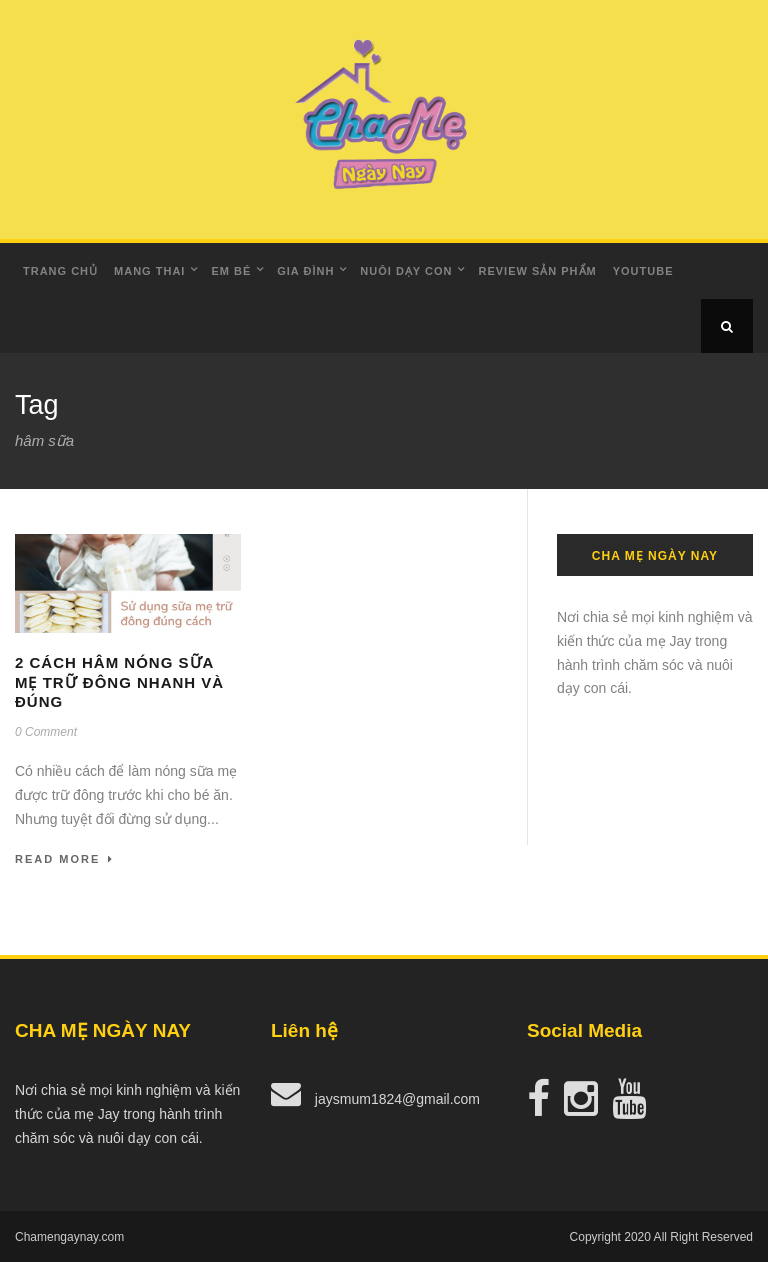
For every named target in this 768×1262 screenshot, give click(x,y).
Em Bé (231, 271)
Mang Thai (149, 271)
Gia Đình (305, 271)
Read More (64, 859)
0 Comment (46, 732)
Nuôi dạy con (406, 271)
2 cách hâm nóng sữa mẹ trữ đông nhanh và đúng (119, 682)
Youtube (643, 271)
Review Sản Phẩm (537, 271)
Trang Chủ (60, 271)
